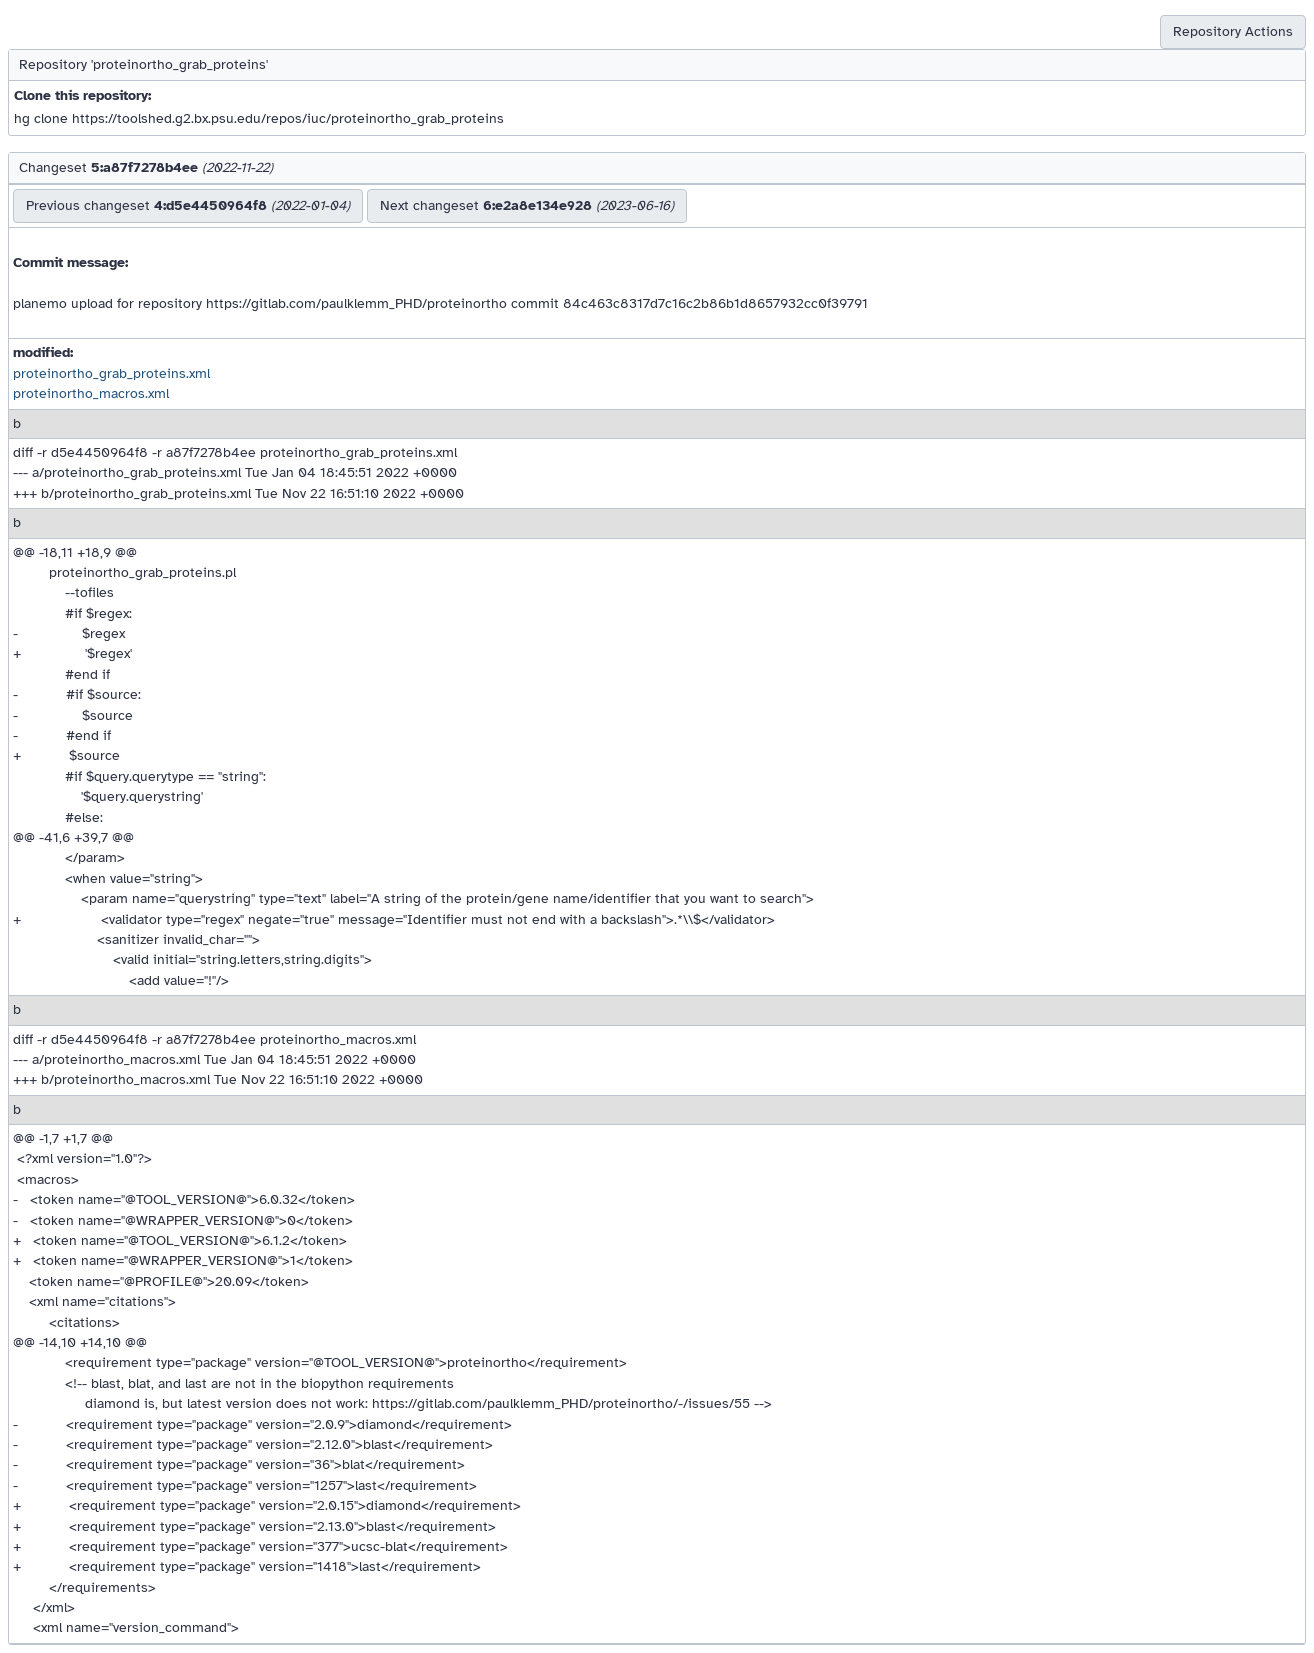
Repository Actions (1233, 31)
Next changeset (527, 205)
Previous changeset (188, 205)
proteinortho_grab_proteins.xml (111, 373)
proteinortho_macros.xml (91, 393)
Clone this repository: (82, 95)
